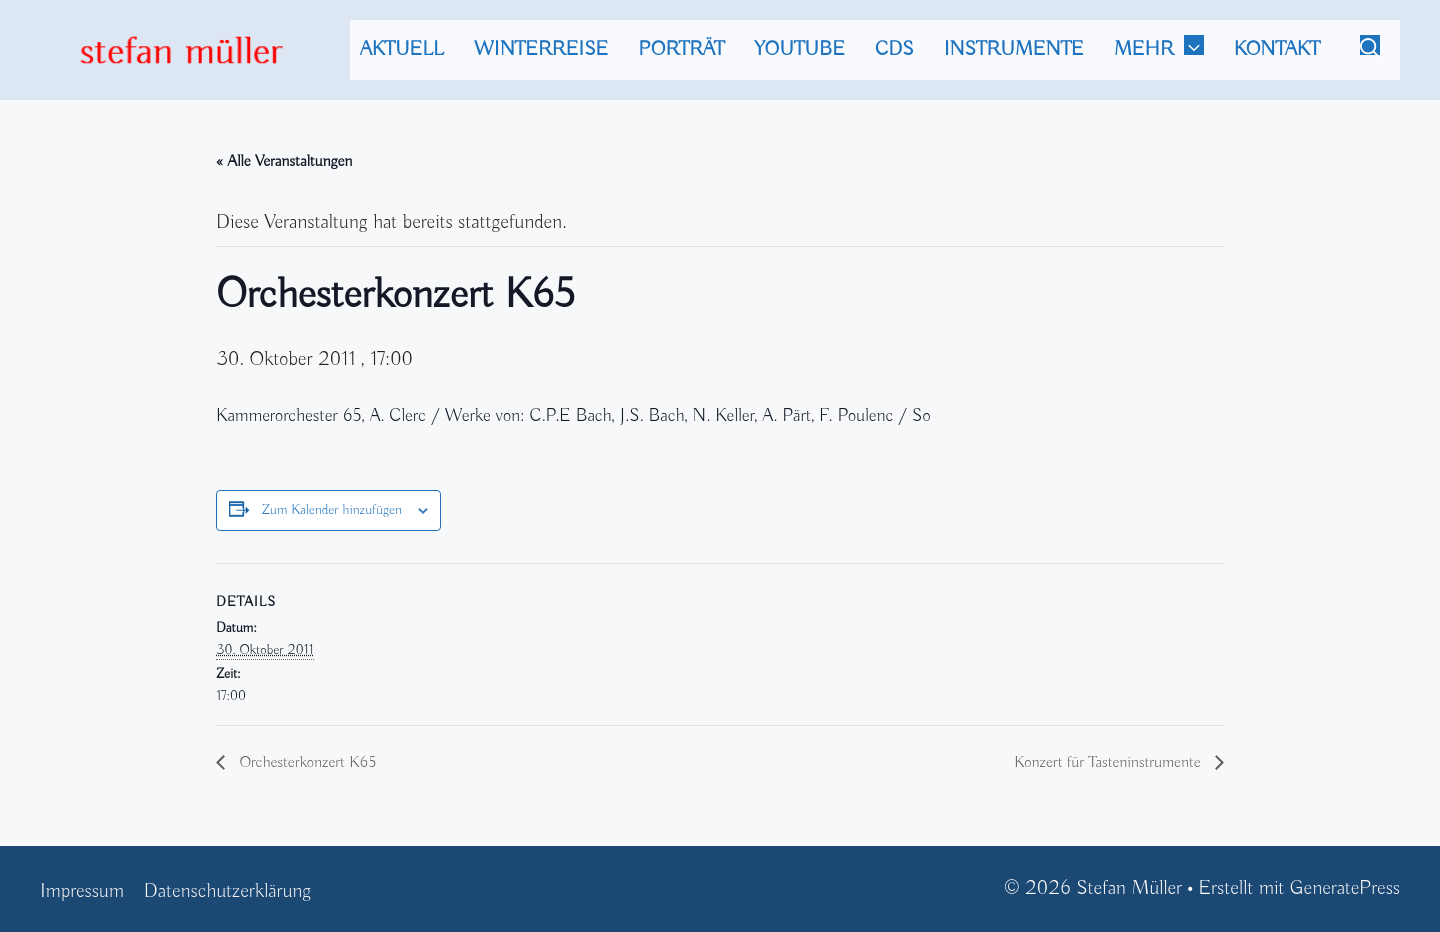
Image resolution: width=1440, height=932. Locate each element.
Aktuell (402, 49)
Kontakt (1277, 49)
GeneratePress (1345, 888)
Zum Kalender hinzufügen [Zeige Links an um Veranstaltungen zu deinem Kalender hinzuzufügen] (332, 510)
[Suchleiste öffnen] (1370, 50)
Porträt (681, 49)
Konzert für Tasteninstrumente (1109, 763)
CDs (894, 49)
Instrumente (1014, 49)
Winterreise (541, 49)
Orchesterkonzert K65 (305, 763)
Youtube (800, 49)
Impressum (82, 891)
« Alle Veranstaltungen (284, 162)
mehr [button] (1169, 50)
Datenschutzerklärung (227, 891)
